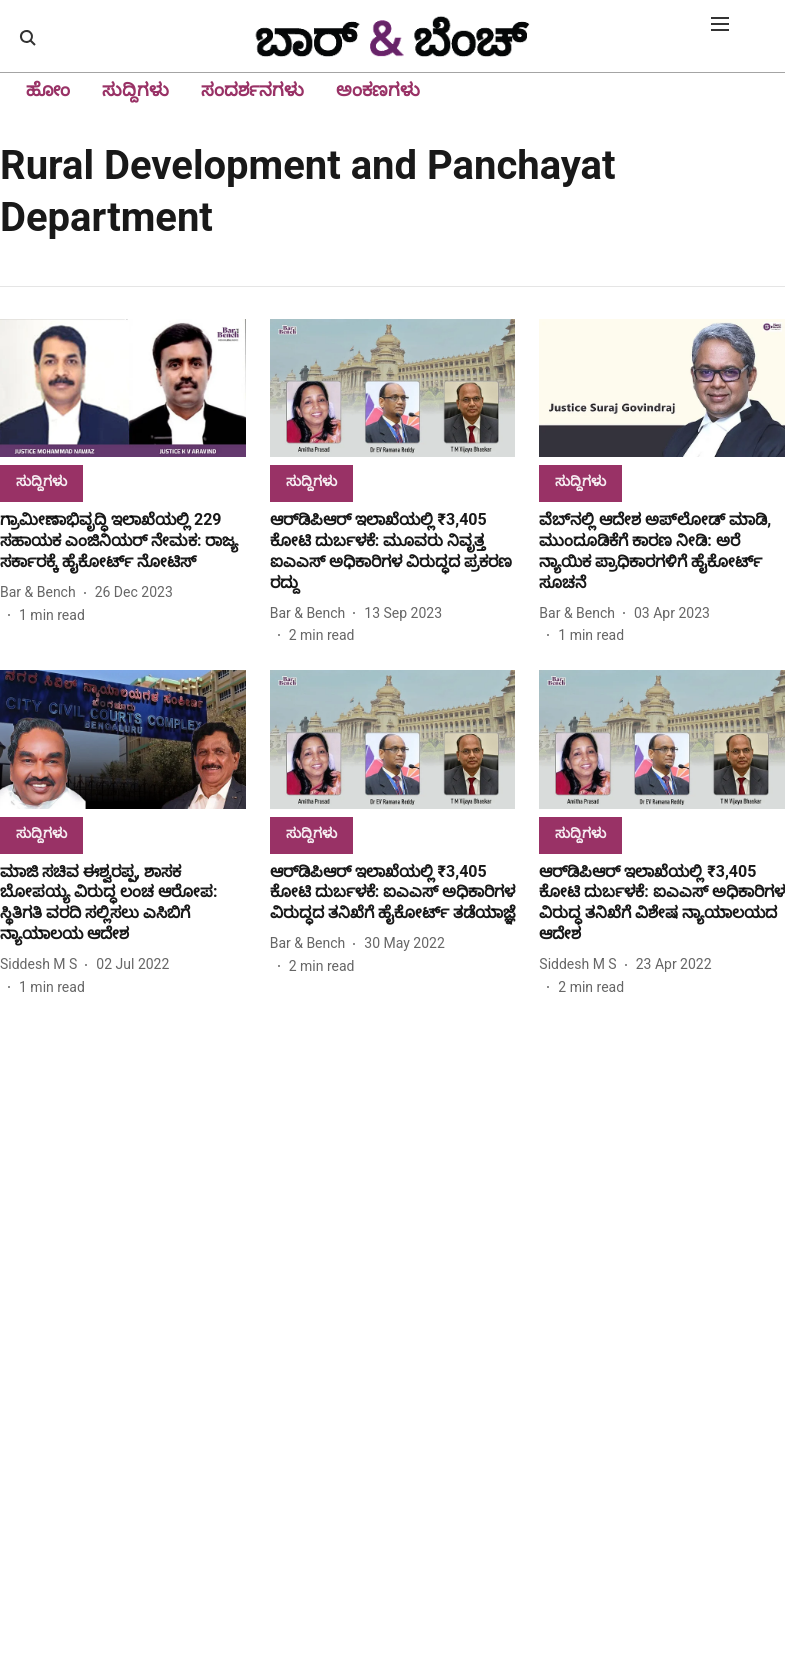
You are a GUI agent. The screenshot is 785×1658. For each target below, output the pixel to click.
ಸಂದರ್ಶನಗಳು (252, 89)
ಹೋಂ (48, 89)
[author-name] (42, 592)
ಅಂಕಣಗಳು (378, 89)
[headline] (123, 541)
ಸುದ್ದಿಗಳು (135, 89)
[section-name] (41, 480)
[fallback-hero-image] (123, 388)
